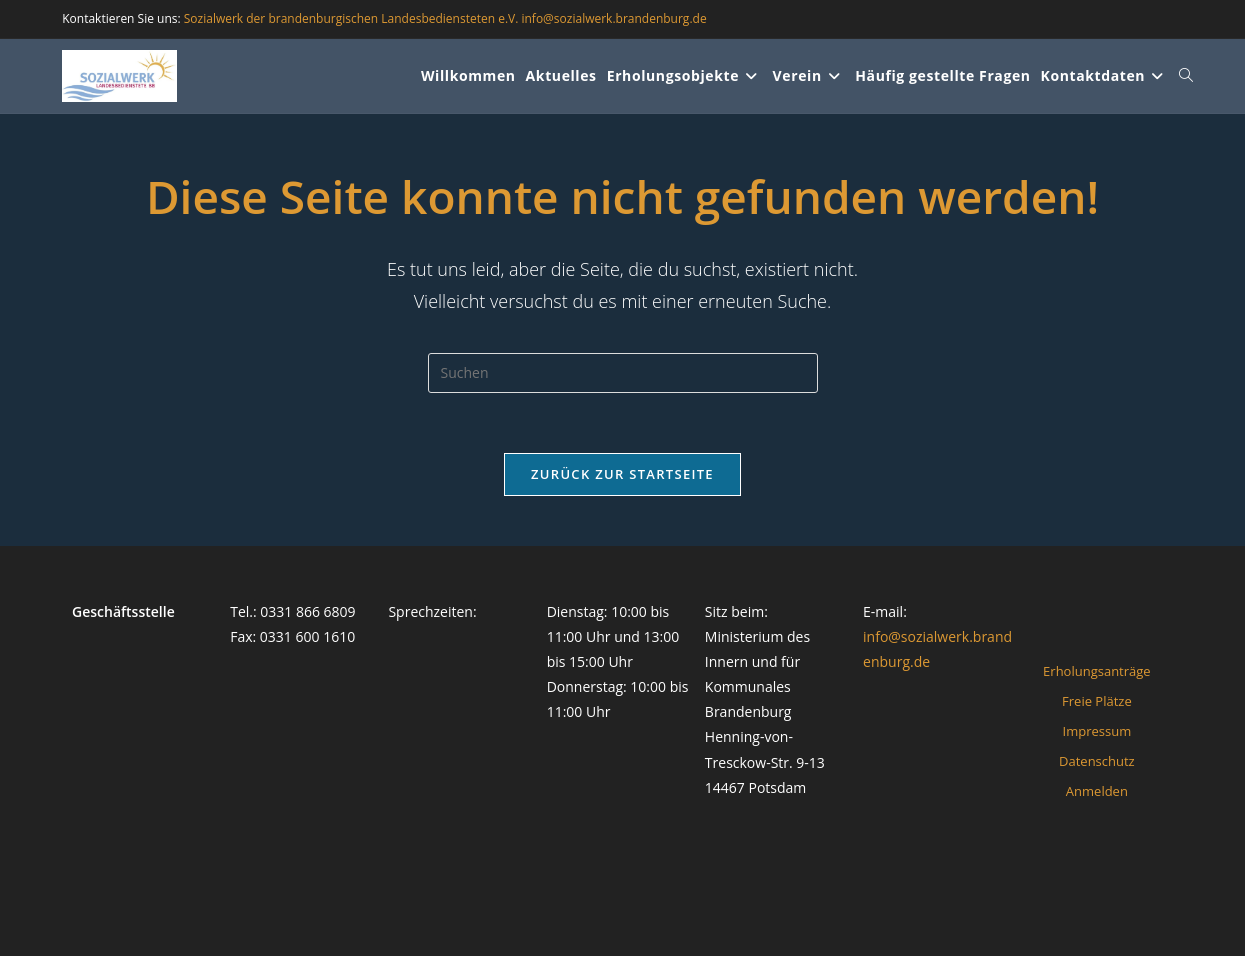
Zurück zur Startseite (622, 474)
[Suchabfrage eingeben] (623, 373)
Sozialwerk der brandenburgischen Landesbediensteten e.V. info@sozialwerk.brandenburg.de (445, 18)
